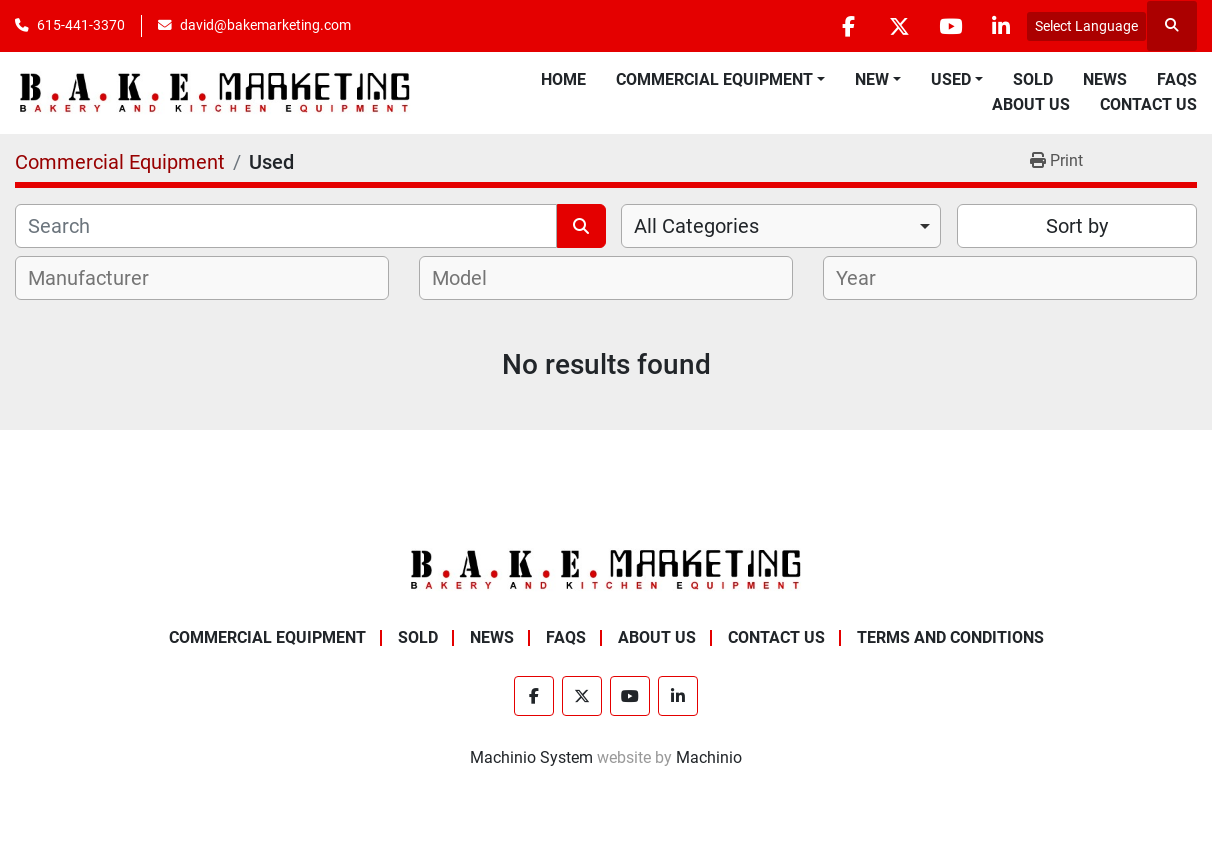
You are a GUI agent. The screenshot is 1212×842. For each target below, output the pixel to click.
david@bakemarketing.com (265, 25)
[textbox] (99, 278)
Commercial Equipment (714, 79)
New (872, 79)
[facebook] (848, 26)
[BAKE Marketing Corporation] (606, 568)
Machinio (709, 757)
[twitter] (899, 26)
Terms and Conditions (950, 637)
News (1105, 79)
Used (951, 79)
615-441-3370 (81, 25)
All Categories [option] (696, 226)
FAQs (1177, 79)
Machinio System (531, 757)
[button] (720, 80)
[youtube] (950, 26)
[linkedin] (1001, 26)
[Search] (286, 226)
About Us (1031, 104)
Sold (1033, 79)
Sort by (1077, 226)
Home (563, 79)
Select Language (1086, 26)
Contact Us (1148, 104)
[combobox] (781, 226)
